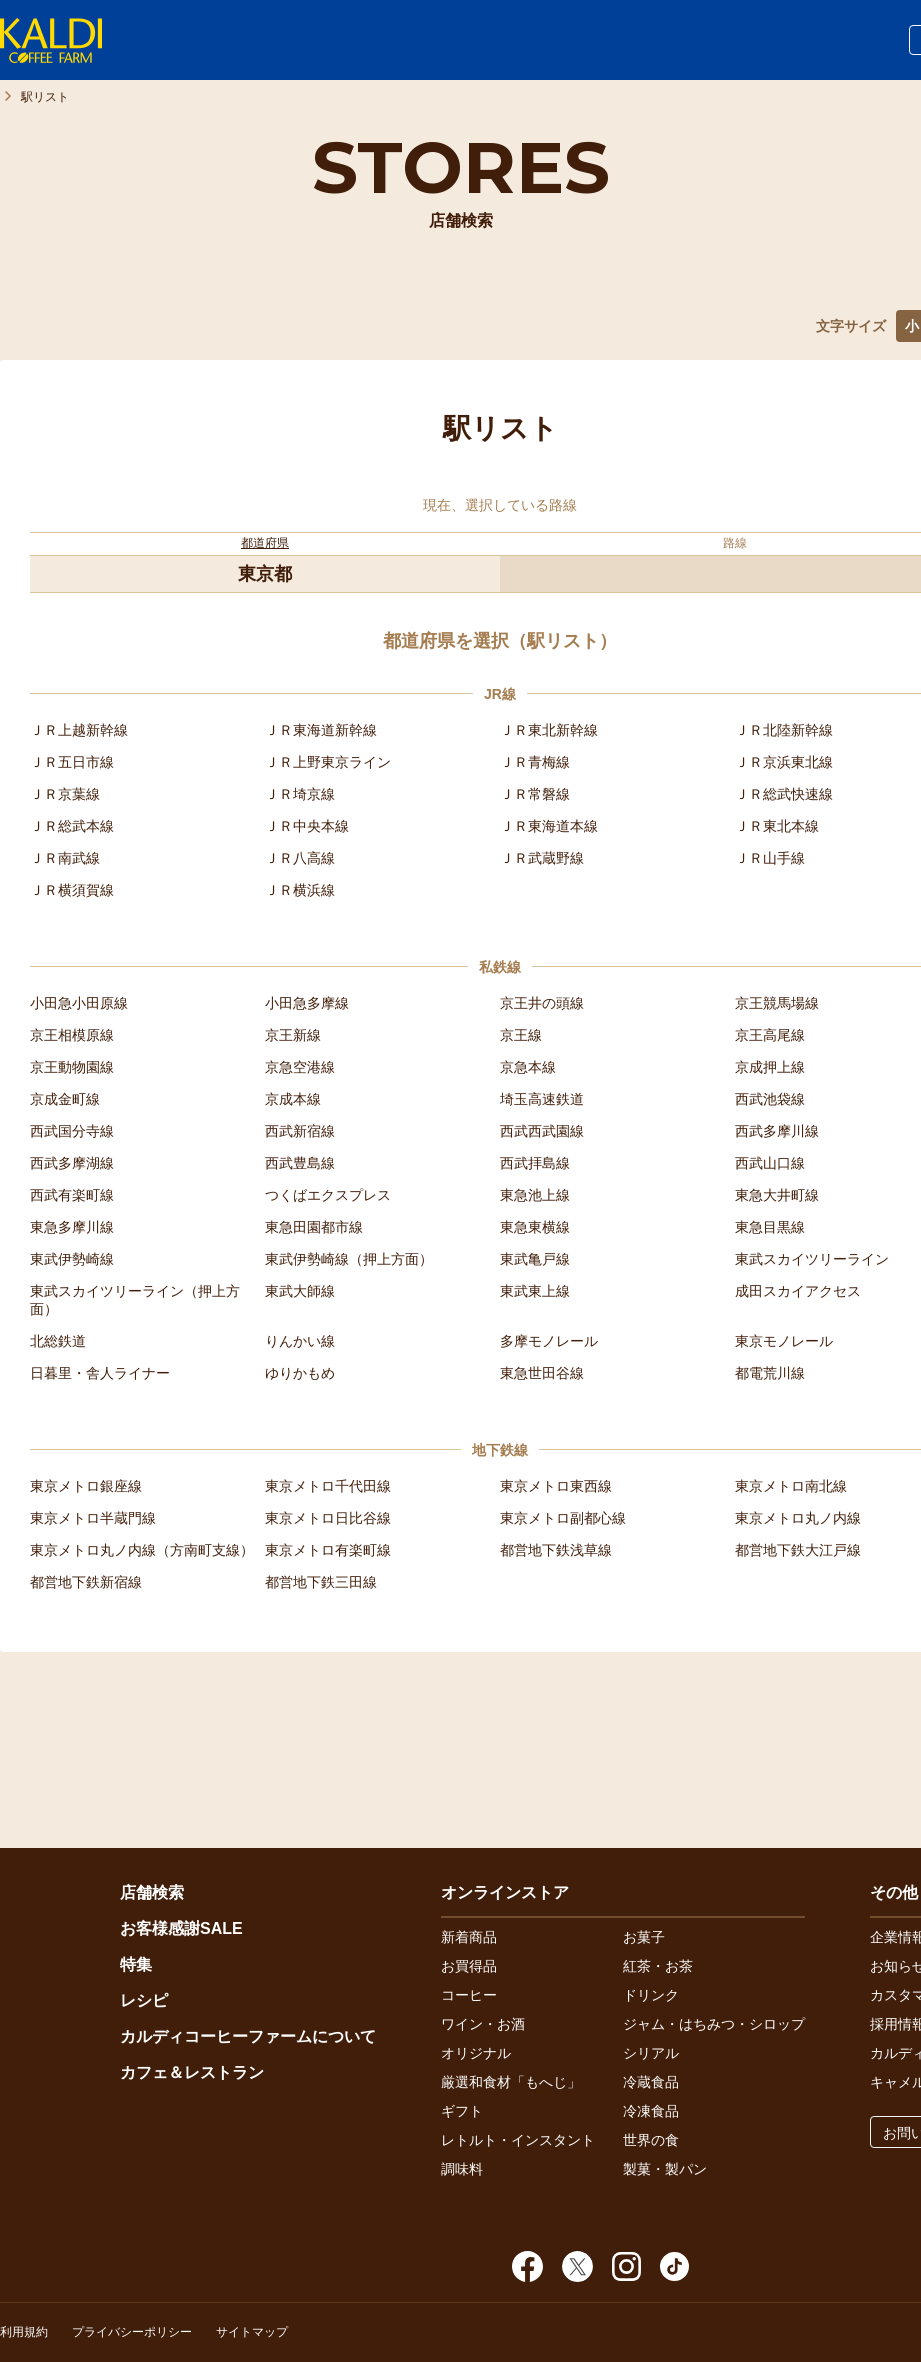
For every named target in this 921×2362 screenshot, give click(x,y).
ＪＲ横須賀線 (72, 890)
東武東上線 (535, 1291)
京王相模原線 (72, 1035)
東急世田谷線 (542, 1373)
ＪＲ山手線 (770, 858)
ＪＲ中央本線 (307, 826)
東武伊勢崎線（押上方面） (349, 1259)
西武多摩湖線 (72, 1163)
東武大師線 (300, 1291)
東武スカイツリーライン (812, 1259)
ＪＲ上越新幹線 (79, 730)
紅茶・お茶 (658, 1966)
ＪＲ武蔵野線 (542, 858)
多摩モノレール (549, 1341)
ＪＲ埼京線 (300, 794)
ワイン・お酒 (483, 2024)
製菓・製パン (665, 2169)
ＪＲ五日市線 (72, 762)
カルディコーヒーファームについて (248, 2036)
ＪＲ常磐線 (535, 794)
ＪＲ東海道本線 (549, 826)
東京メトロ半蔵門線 (93, 1518)
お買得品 (469, 1966)
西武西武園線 (542, 1131)
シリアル (651, 2053)
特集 (136, 1964)
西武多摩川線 (777, 1131)
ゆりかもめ (300, 1373)
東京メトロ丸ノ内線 (798, 1518)
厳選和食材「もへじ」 (511, 2082)
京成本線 (293, 1099)
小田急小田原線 (79, 1003)
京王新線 (293, 1035)
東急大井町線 (777, 1195)
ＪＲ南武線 (65, 858)
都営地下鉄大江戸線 (798, 1550)
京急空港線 (300, 1067)
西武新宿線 (300, 1131)
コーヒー (469, 1995)
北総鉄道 (58, 1341)
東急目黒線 (770, 1227)
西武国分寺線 (72, 1131)
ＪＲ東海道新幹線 (321, 730)
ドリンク (651, 1995)
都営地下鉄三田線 (321, 1582)
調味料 (462, 2169)
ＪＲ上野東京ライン (328, 762)
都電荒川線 (770, 1373)
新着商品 (469, 1937)
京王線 (521, 1035)
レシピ (144, 2000)
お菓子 (644, 1937)
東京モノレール (784, 1341)
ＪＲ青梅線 (535, 762)
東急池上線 (535, 1195)
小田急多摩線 (307, 1003)
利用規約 (24, 2332)
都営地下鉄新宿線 (86, 1582)
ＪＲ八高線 (300, 858)
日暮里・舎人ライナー (100, 1373)
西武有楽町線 (72, 1195)
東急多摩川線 (72, 1227)
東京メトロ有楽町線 (328, 1550)
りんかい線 (300, 1341)
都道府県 (265, 543)
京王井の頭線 (542, 1003)
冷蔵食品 (651, 2082)
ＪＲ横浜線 (300, 890)
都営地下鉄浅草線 (556, 1550)
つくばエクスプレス (328, 1195)
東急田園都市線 (314, 1227)
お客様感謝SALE (181, 1928)
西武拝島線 (535, 1163)
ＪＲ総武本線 (72, 826)
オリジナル (476, 2053)
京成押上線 (770, 1067)
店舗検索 (152, 1892)
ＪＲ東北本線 (777, 826)
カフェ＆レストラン (192, 2072)
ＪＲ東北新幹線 (549, 730)
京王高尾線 (770, 1035)
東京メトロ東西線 (556, 1486)
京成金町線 (65, 1099)
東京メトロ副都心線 (563, 1518)
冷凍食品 (651, 2111)
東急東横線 (535, 1227)
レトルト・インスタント (518, 2140)
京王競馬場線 (777, 1003)
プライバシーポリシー (132, 2332)
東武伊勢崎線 (72, 1259)
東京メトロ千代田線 (328, 1486)
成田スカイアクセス (798, 1291)
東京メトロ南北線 (791, 1486)
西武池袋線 (770, 1099)
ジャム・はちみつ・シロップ (714, 2024)
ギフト (462, 2111)
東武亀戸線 (535, 1259)
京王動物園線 (72, 1067)
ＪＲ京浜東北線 (784, 762)
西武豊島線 (300, 1163)
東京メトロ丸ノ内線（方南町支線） (142, 1550)
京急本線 (528, 1067)
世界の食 (651, 2140)
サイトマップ (252, 2332)
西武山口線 (770, 1163)
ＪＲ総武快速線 (784, 794)
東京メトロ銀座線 (86, 1486)
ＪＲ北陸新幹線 (784, 730)
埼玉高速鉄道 (542, 1099)
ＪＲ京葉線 (65, 794)
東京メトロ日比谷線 (328, 1518)
